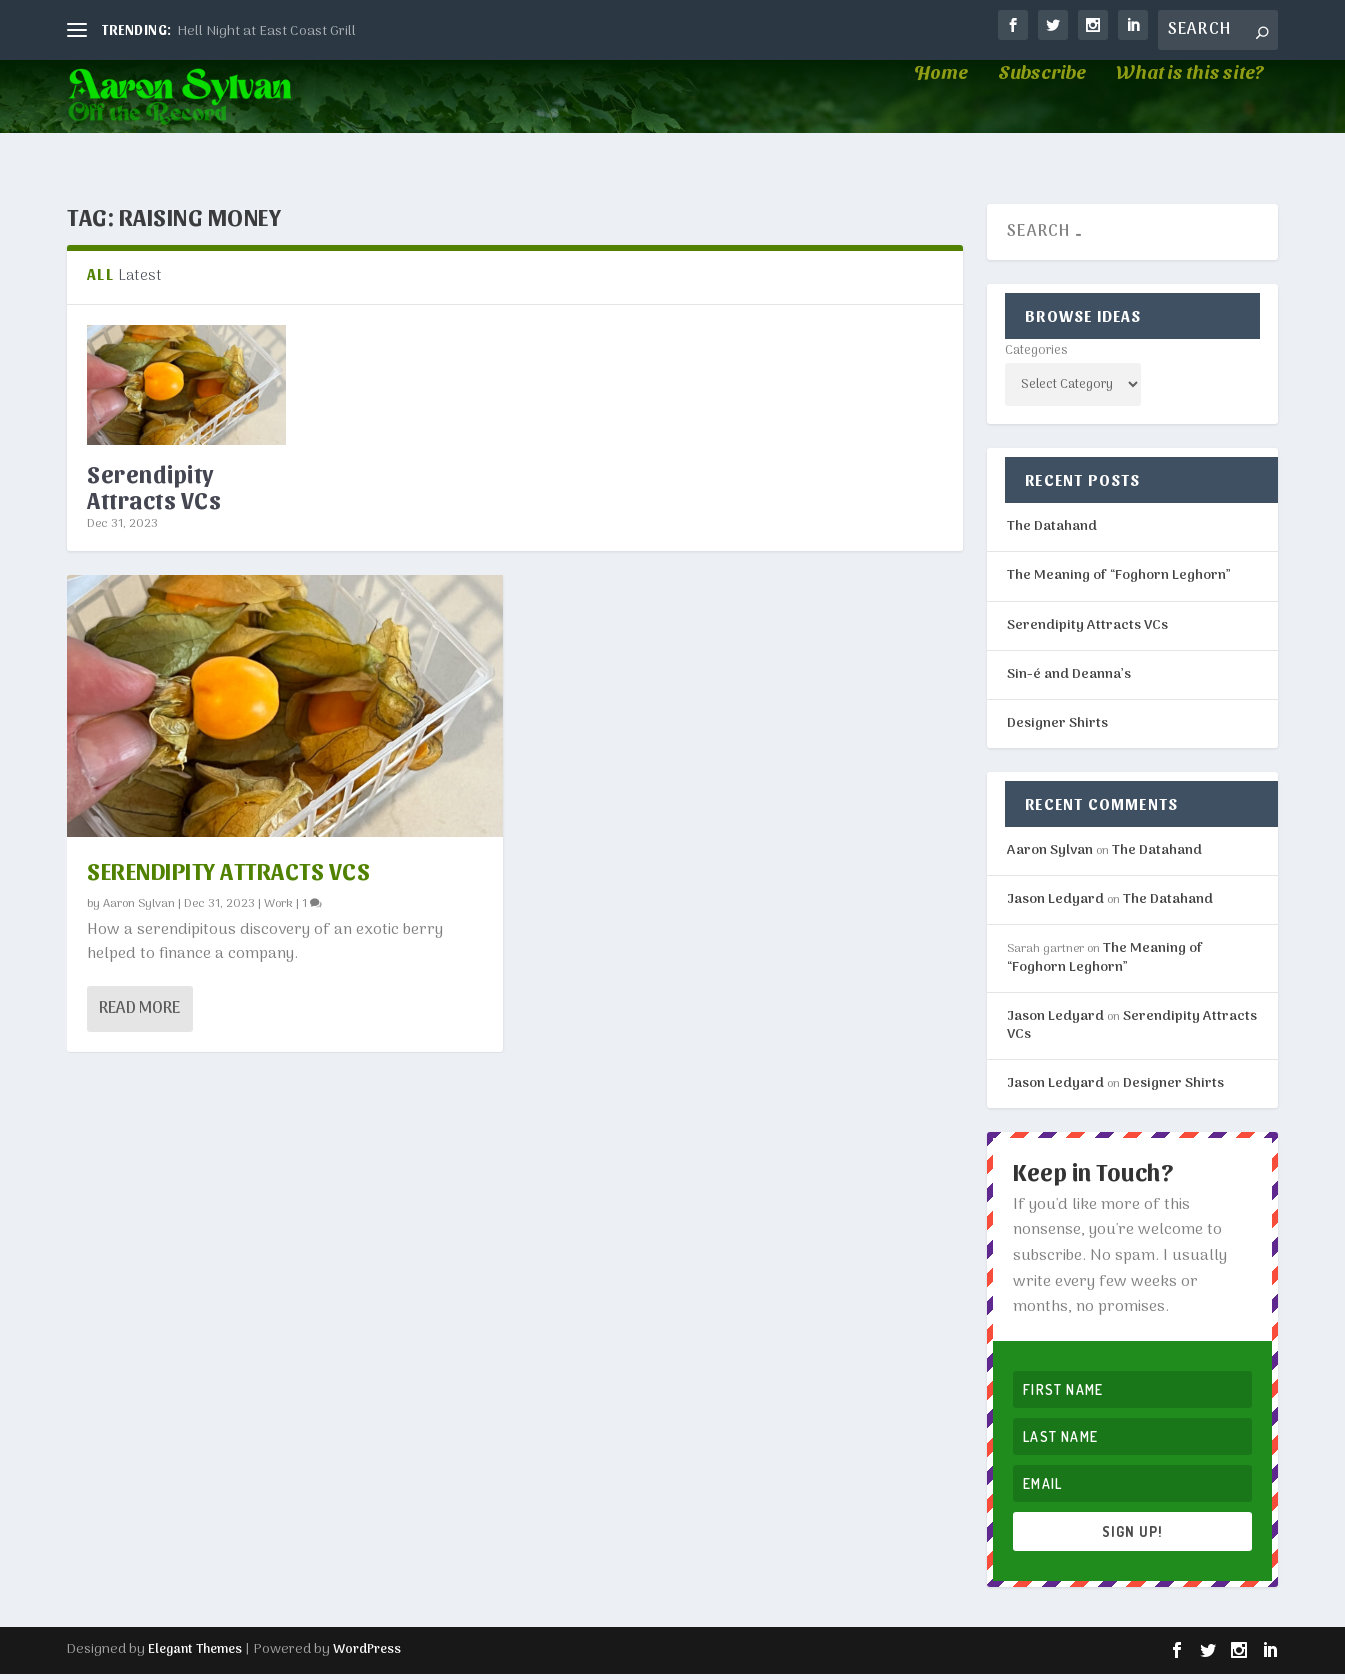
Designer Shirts (1057, 729)
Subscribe (1042, 109)
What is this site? (1189, 109)
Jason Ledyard (1055, 905)
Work (278, 909)
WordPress (367, 1655)
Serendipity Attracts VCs (154, 492)
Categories (1036, 356)
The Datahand (1052, 532)
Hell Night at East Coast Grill (266, 31)
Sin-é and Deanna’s (1069, 680)
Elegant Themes (195, 1655)
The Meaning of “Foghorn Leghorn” (1119, 582)
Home (941, 109)
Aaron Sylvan (139, 909)
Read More (139, 1014)
